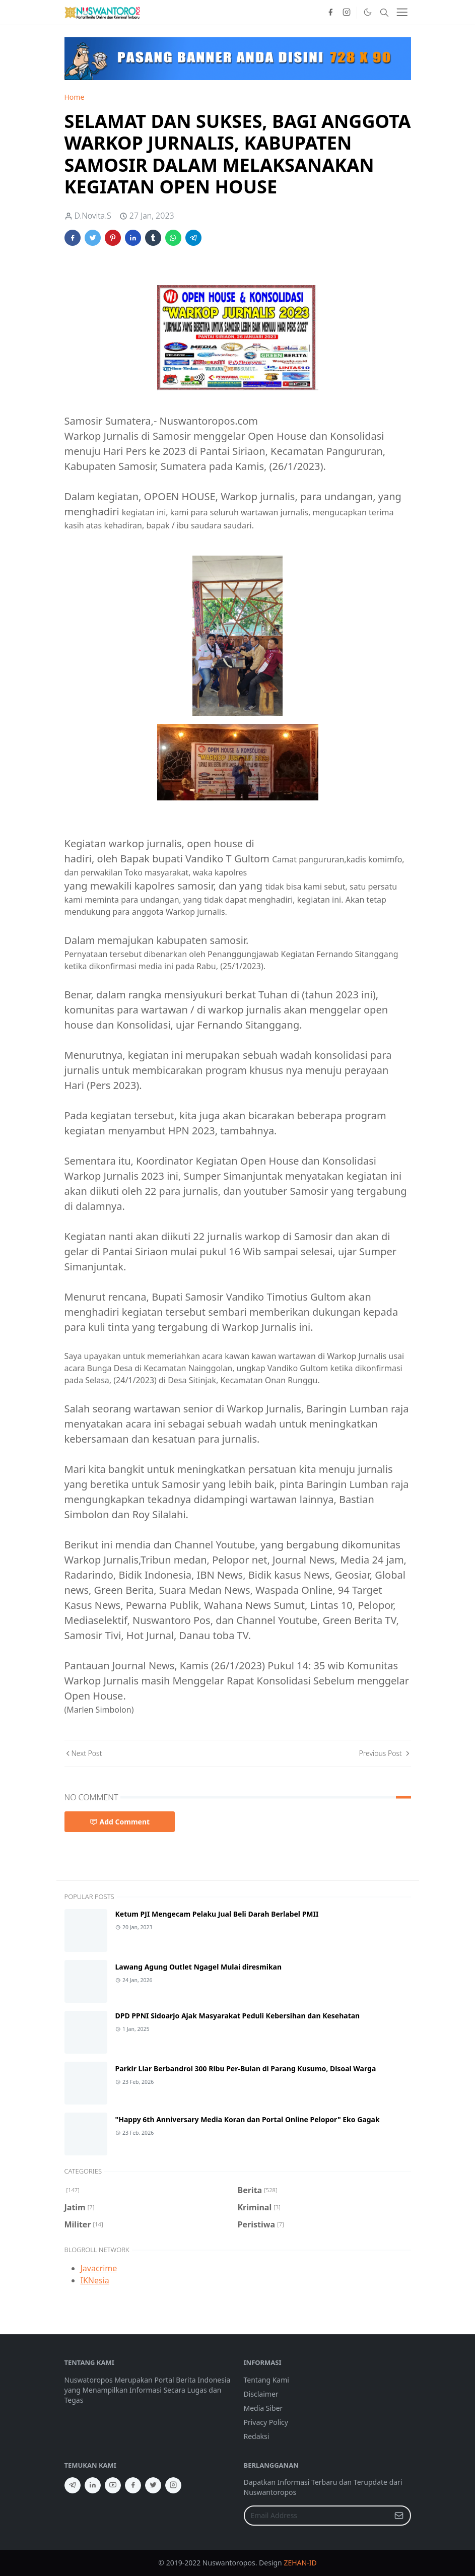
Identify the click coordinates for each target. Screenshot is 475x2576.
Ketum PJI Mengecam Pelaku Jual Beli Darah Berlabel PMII (217, 1914)
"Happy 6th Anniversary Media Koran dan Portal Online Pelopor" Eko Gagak (247, 2119)
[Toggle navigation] (402, 12)
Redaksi (256, 2436)
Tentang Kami (266, 2380)
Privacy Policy (266, 2422)
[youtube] (113, 2485)
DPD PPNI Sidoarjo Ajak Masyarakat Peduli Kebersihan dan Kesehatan (237, 2015)
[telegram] (72, 2485)
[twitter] (153, 2485)
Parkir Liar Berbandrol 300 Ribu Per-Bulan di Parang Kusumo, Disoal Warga (245, 2068)
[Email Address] (316, 2515)
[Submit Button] (399, 2515)
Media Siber (263, 2408)
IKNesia (95, 2280)
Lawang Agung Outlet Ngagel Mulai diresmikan (198, 1967)
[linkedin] (93, 2485)
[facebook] (330, 13)
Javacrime (99, 2268)
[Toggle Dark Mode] (367, 12)
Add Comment (120, 1821)
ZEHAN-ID (300, 2562)
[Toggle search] (384, 13)
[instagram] (346, 13)
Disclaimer (261, 2394)
